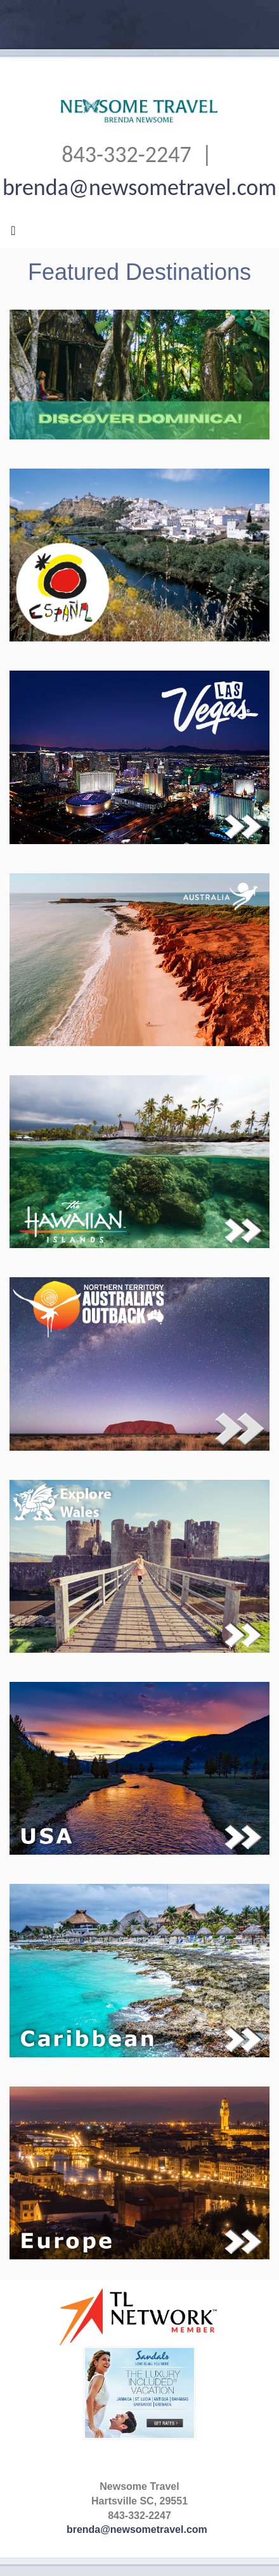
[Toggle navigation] (13, 234)
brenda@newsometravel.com (139, 187)
